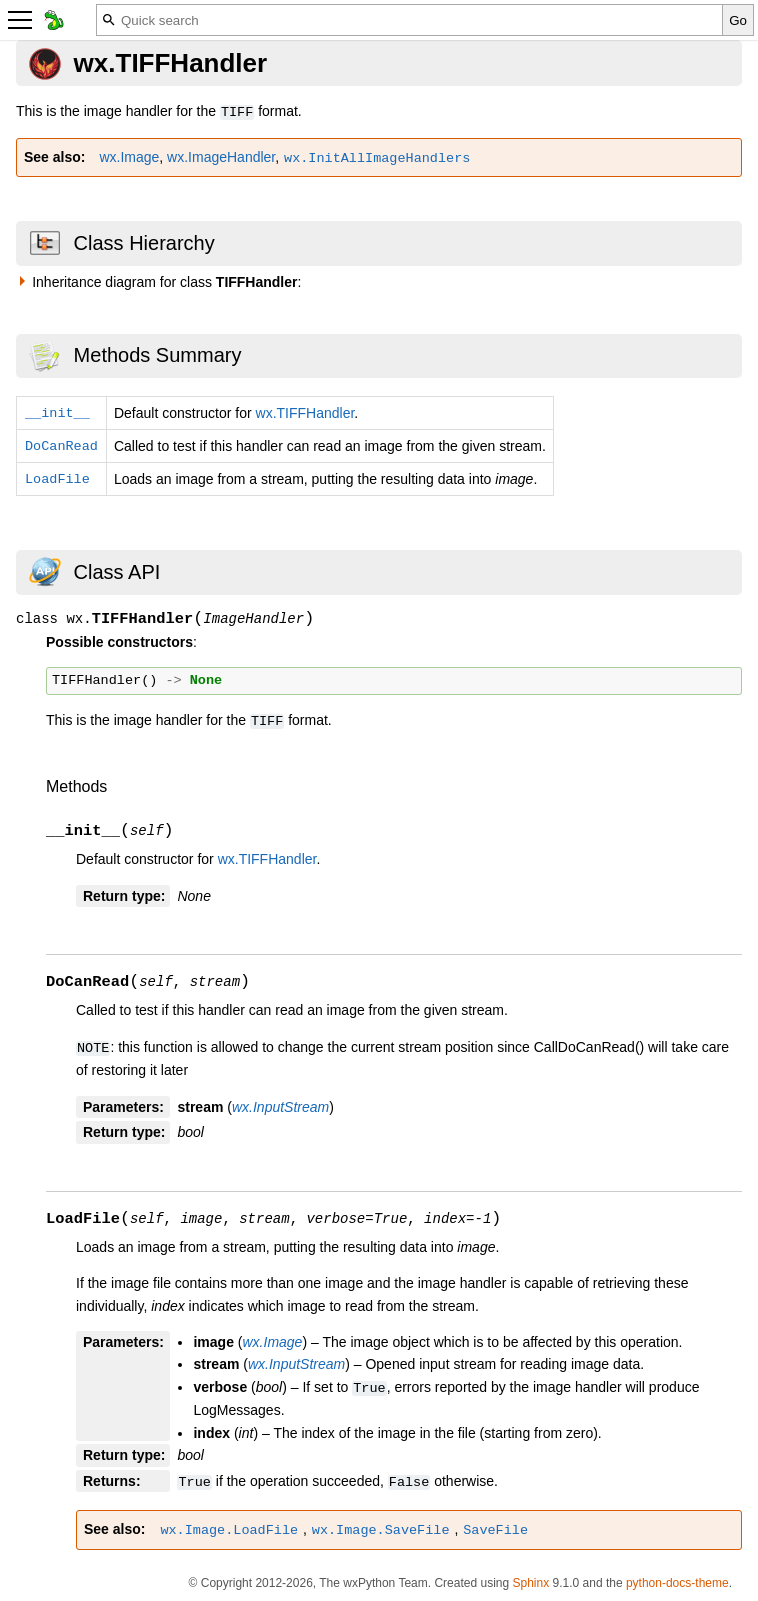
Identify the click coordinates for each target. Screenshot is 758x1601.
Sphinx (530, 1583)
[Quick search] (409, 20)
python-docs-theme (677, 1583)
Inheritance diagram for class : (166, 282)
